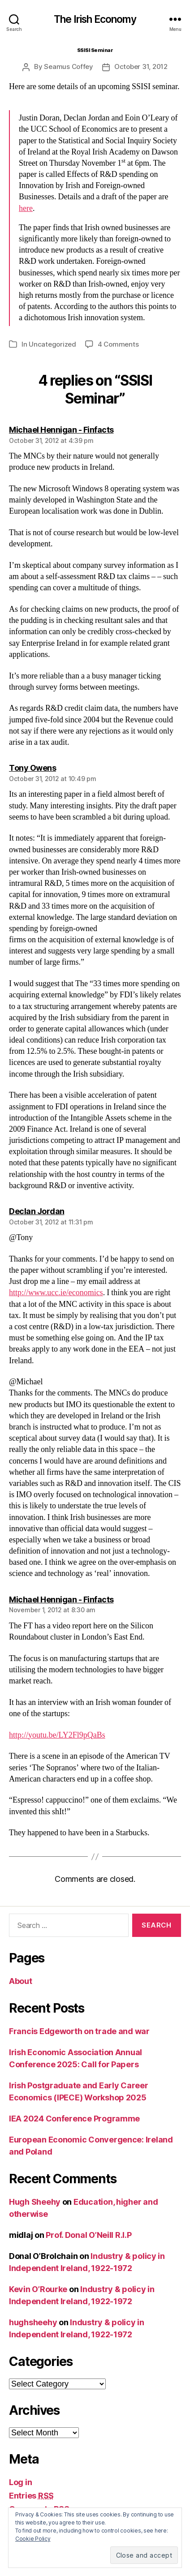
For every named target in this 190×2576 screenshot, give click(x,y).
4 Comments (118, 344)
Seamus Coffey (68, 66)
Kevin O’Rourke (38, 2289)
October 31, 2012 (141, 66)
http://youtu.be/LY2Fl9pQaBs (57, 1735)
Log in (20, 2482)
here (26, 208)
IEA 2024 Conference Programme (74, 2118)
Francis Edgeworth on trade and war (79, 2031)
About (20, 1981)
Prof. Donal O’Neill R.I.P (88, 2235)
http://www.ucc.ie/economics (56, 1293)
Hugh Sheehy (34, 2202)
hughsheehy (33, 2322)
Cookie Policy (33, 2538)
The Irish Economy (95, 19)
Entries (31, 2495)
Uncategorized (52, 344)
